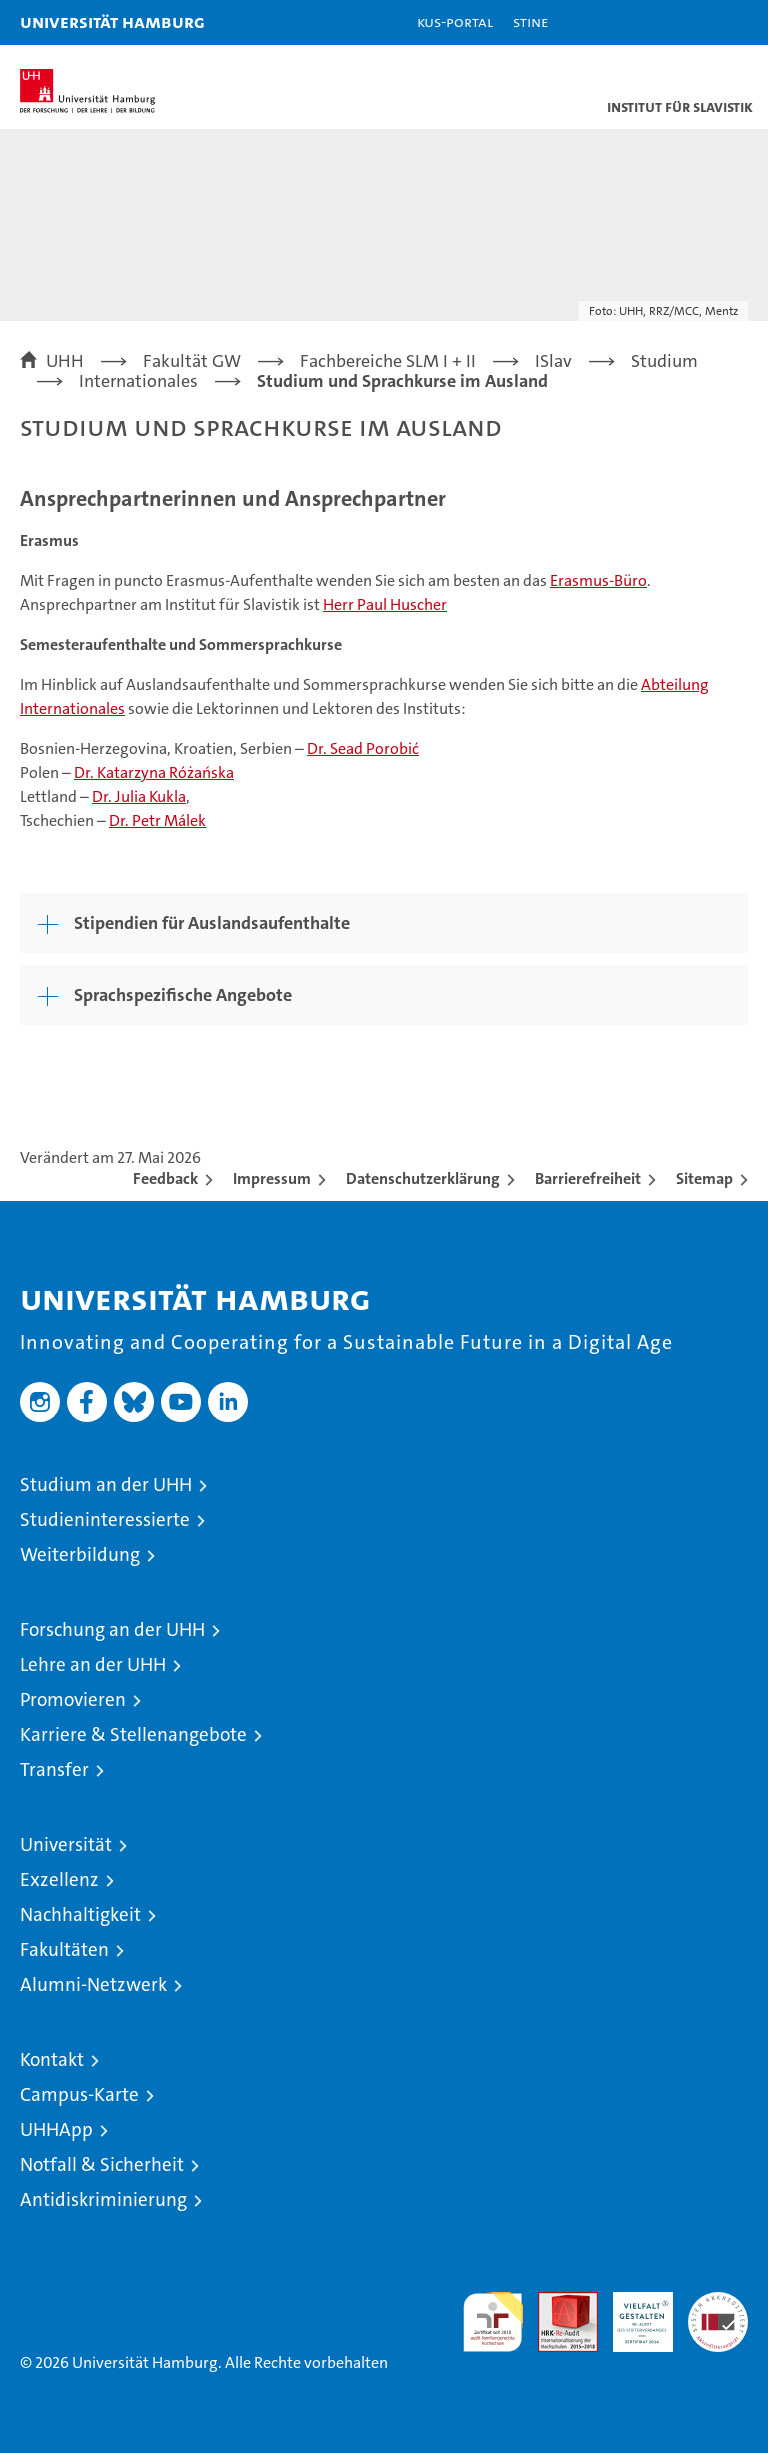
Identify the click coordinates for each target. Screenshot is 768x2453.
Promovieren (73, 1699)
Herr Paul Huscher (385, 604)
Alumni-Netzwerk (93, 1984)
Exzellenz (59, 1879)
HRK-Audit (632, 2313)
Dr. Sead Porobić (363, 748)
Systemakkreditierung (718, 2302)
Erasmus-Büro (598, 580)
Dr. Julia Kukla (139, 796)
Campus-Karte (79, 2094)
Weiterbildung (80, 1554)
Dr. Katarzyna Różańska (154, 772)
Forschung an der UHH (112, 1629)
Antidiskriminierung (103, 2199)
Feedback (165, 1178)
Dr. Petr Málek (157, 820)
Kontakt (52, 2059)
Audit (557, 2302)
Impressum (272, 1178)
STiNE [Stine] (530, 21)
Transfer (54, 1769)
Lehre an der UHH (93, 1664)
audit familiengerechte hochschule (493, 2322)
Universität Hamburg (112, 21)
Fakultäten (64, 1949)
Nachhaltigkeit (80, 1914)
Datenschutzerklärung (423, 1178)
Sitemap (704, 1178)
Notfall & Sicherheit (102, 2164)
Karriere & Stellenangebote (133, 1734)
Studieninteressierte (105, 1519)
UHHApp (56, 2129)
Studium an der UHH (106, 1484)
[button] (690, 22)
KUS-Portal (455, 21)
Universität (66, 1844)
